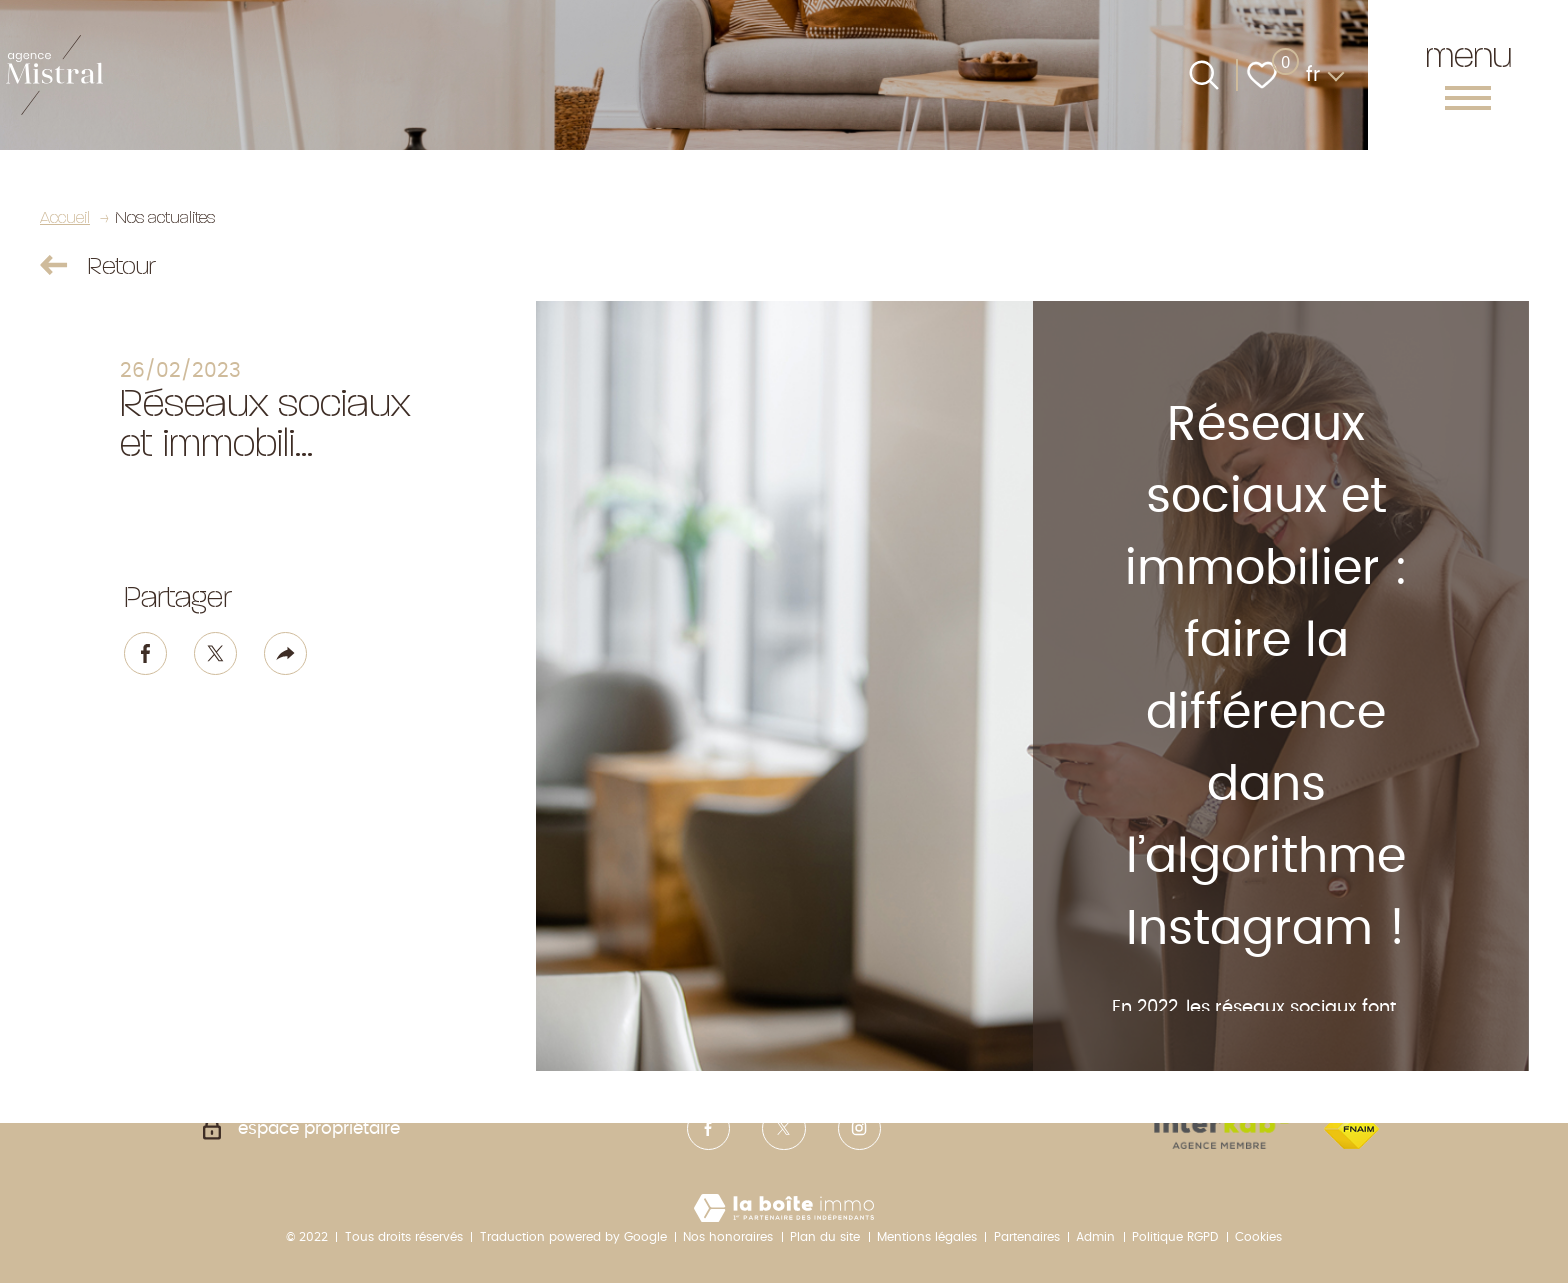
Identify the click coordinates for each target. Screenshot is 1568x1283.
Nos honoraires (728, 1237)
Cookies (1258, 1237)
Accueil (65, 216)
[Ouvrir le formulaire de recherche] (1204, 75)
